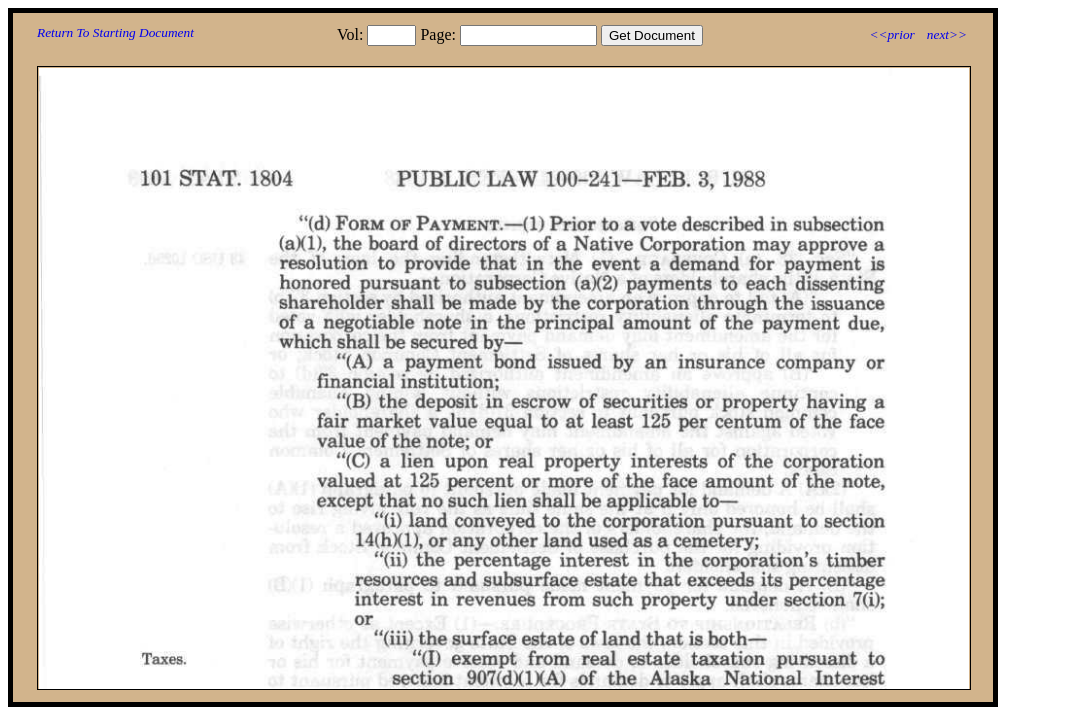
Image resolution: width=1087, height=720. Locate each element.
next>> (947, 34)
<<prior (891, 34)
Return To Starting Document (115, 32)
